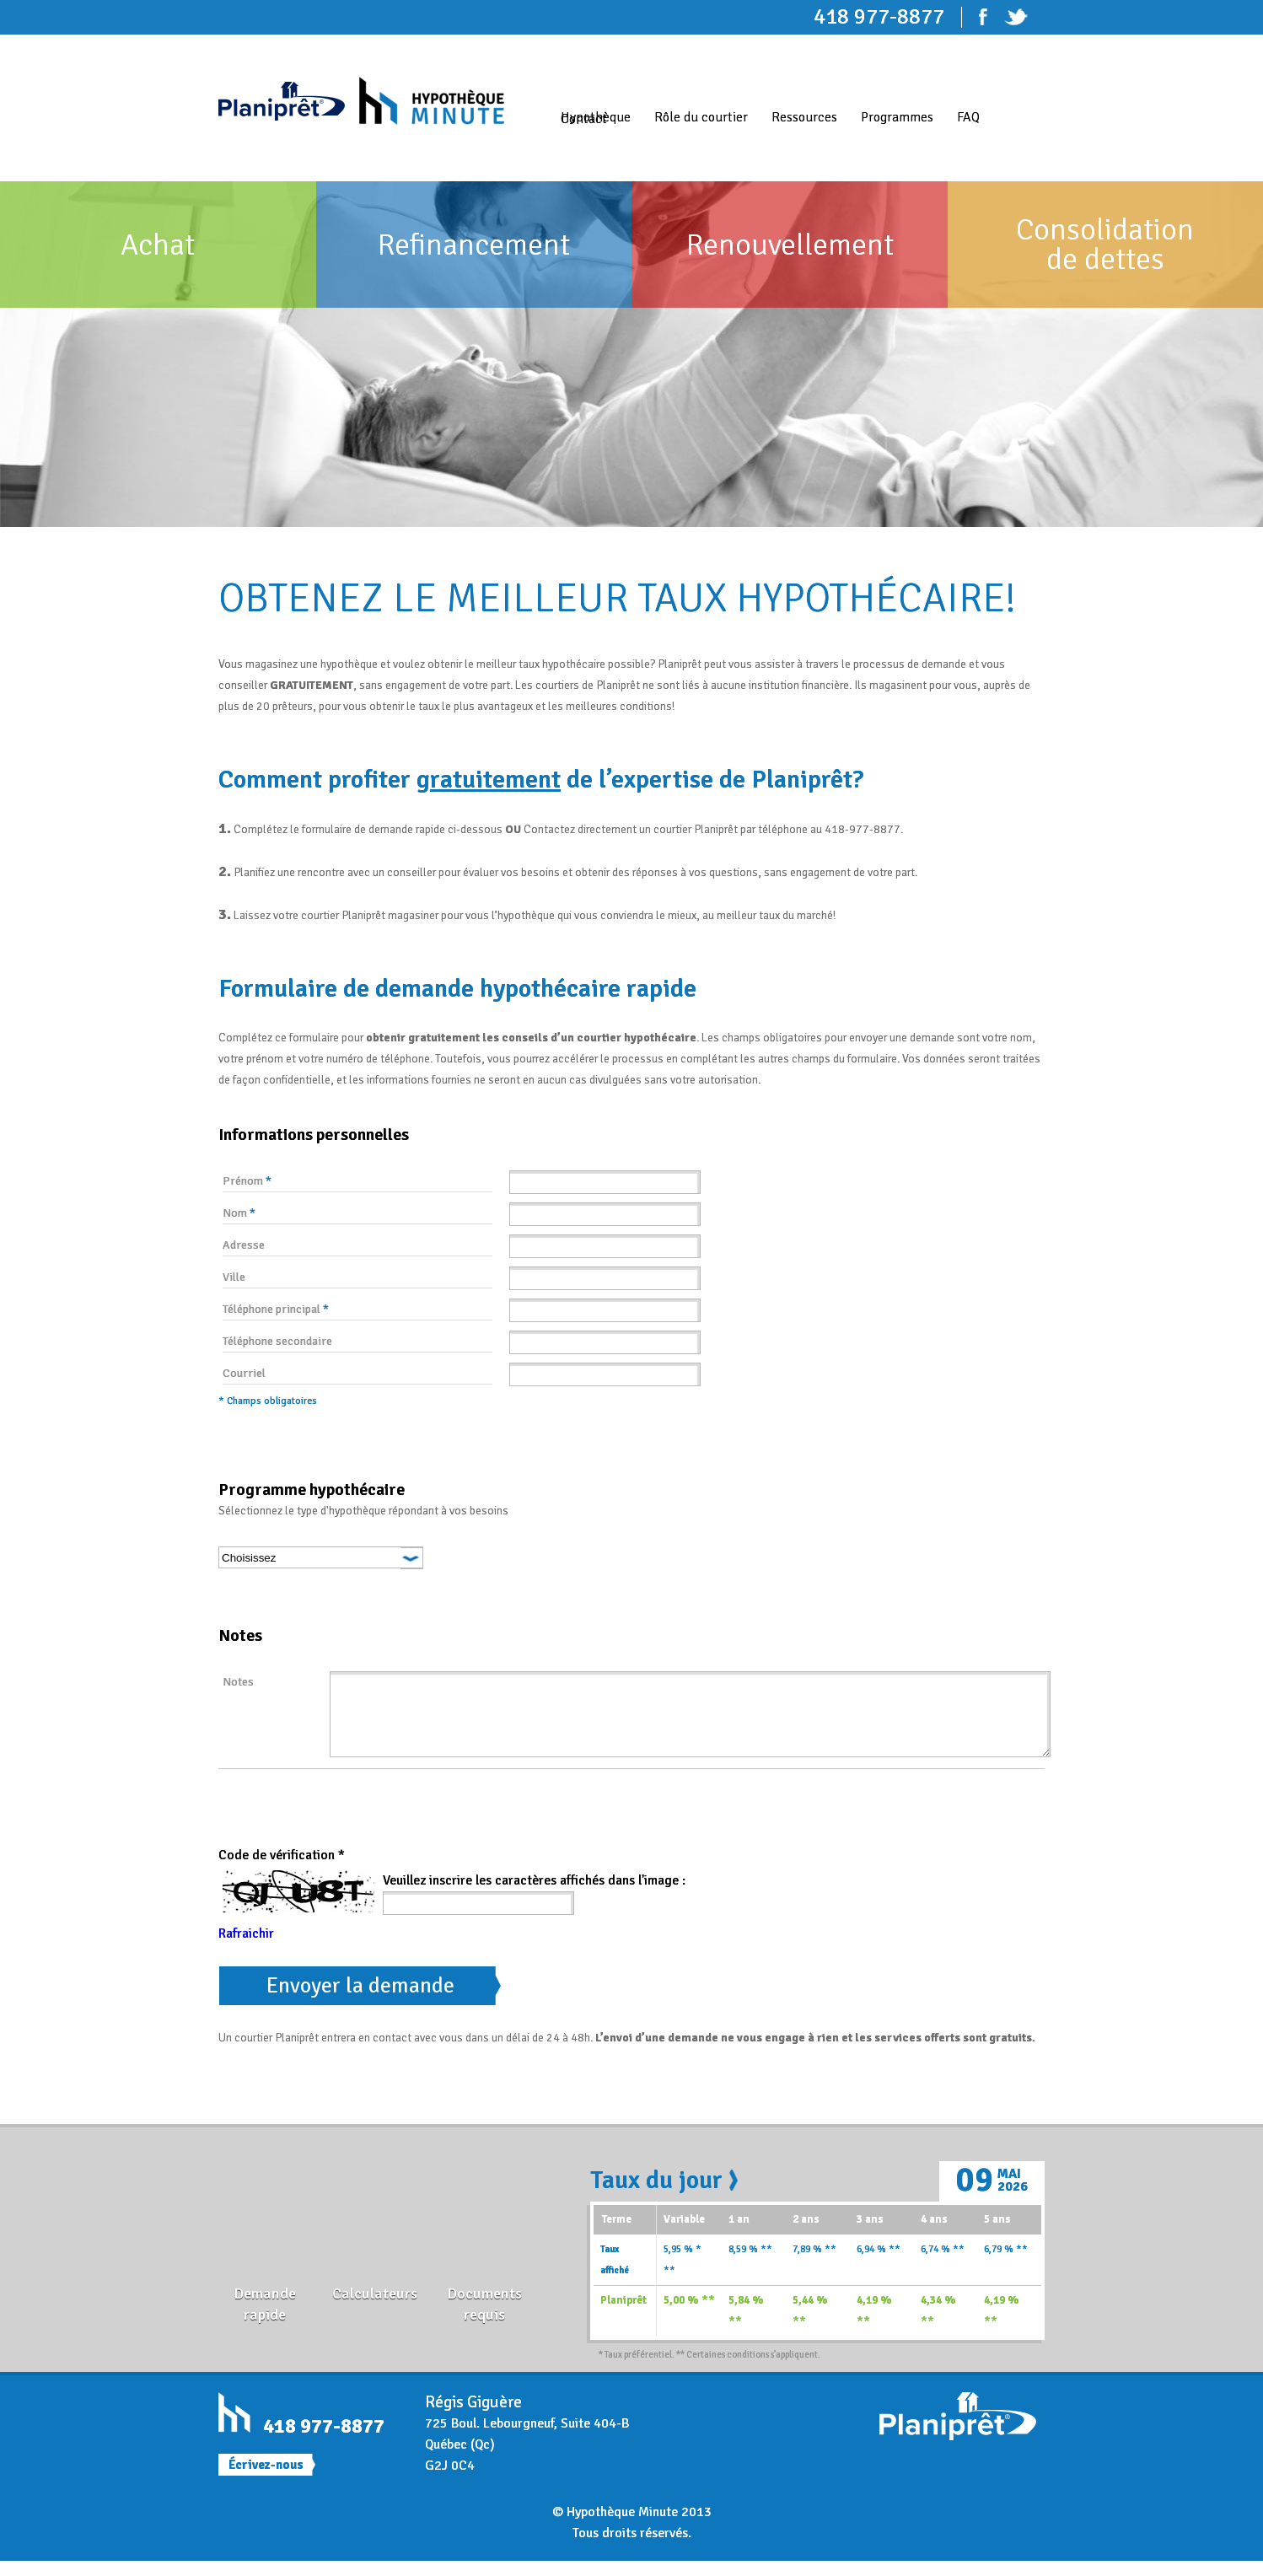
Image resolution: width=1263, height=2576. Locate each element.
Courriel (244, 1373)
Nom (239, 1213)
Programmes (897, 117)
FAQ (968, 117)
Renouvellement (789, 245)
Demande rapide (265, 2319)
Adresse (244, 1245)
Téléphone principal (276, 1309)
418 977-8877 (323, 2441)
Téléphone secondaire (277, 1341)
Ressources (804, 117)
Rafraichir (246, 1948)
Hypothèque (596, 117)
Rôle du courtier (701, 117)
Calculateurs (374, 2308)
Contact (584, 119)
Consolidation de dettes (1105, 244)
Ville (234, 1277)
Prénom (247, 1181)
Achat (158, 245)
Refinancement (473, 245)
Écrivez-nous (266, 2479)
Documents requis (484, 2319)
